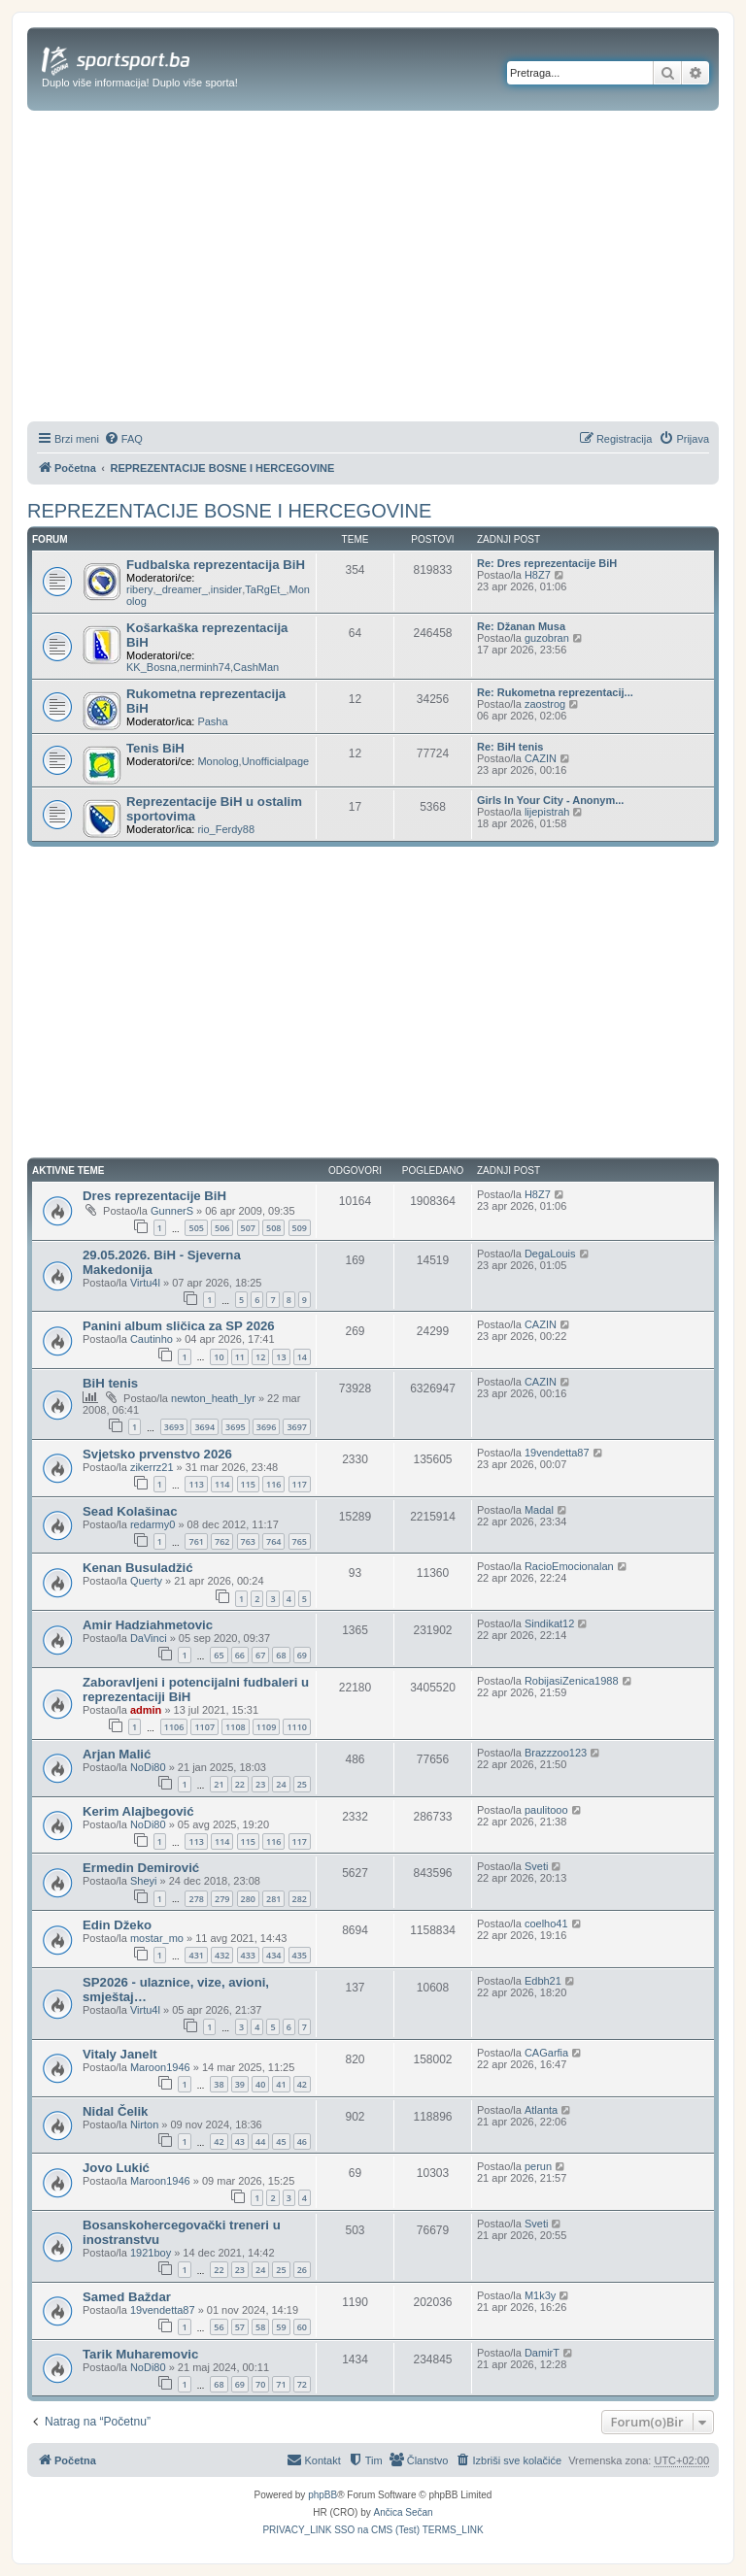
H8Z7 (538, 575)
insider (226, 589)
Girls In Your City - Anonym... (550, 800)
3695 (235, 1427)
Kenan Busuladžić (138, 1567)
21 (218, 1784)
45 (281, 2141)
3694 (204, 1427)
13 (281, 1357)
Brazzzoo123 (556, 1752)
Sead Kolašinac (130, 1511)
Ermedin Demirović (141, 1867)
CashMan (256, 667)
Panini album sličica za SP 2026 (179, 1326)
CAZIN (541, 758)
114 (222, 1484)
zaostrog (545, 704)
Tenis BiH (155, 748)
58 (260, 2327)
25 (302, 1784)
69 (302, 1655)
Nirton (144, 2124)
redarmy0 (152, 1524)
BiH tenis (110, 1383)
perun (538, 2166)
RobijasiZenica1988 (572, 1681)
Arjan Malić (117, 1754)
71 (281, 2384)
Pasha (212, 721)
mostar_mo (157, 1938)
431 (195, 1955)
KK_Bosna (151, 667)
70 (260, 2384)
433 (248, 1955)
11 (240, 1357)
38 (218, 2084)
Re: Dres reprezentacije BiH (547, 563)
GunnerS (172, 1211)
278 (195, 1898)
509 (299, 1227)
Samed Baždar (127, 2297)
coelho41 (546, 1923)
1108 (235, 1727)
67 (260, 1655)
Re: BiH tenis (510, 747)
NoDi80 (148, 1767)
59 (281, 2327)
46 (302, 2141)
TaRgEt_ (265, 589)
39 (240, 2084)
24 (281, 1784)
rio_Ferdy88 (225, 829)
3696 (266, 1427)
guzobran (547, 638)
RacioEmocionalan (569, 1566)
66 (240, 1655)
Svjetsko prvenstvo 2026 (157, 1454)
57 (240, 2327)
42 (302, 2084)
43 (240, 2141)
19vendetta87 (557, 1452)
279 (222, 1898)
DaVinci (148, 1638)
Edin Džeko (117, 1925)
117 (299, 1484)
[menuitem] (123, 439)
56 (218, 2327)
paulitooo (546, 1810)
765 (299, 1541)
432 (222, 1955)
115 (248, 1484)
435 (299, 1955)
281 (273, 1898)
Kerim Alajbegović (138, 1811)
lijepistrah (547, 812)
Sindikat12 (549, 1623)
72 (302, 2384)
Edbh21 (543, 1981)
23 (260, 1784)
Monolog (217, 761)
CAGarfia (546, 2052)
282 (299, 1898)
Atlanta (541, 2110)
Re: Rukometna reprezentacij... (555, 692)
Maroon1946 (160, 2067)
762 (222, 1541)
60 (302, 2327)
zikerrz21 (152, 1467)
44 (260, 2141)
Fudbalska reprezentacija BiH (215, 564)
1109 (266, 1727)
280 (248, 1898)
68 (281, 1655)
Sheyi (143, 1881)
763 (248, 1541)
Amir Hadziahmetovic (148, 1625)
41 (281, 2084)
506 (222, 1227)
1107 (204, 1727)
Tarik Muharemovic (140, 2354)
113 (195, 1484)
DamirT (542, 2353)
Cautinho (151, 1339)
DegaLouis (550, 1253)
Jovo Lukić (116, 2167)
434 (273, 1955)
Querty (146, 1581)
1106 (174, 1727)
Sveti (536, 1866)
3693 (174, 1427)
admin (145, 1710)
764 (273, 1541)
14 (302, 1357)
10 (218, 1357)
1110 (297, 1727)
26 (302, 2269)
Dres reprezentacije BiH (154, 1195)
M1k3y (540, 2295)
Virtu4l (145, 1282)
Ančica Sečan (403, 2512)
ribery (139, 589)
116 (273, 1484)
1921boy (150, 2252)
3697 (297, 1427)
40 (260, 2084)
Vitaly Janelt (120, 2054)
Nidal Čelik (115, 2111)
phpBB (322, 2495)
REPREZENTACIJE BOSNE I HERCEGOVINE (229, 510)
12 (260, 1357)
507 (248, 1227)
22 (240, 1784)
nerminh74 (205, 667)
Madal (539, 1510)
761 (195, 1541)
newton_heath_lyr (213, 1398)
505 (195, 1227)
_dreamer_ (182, 589)
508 (273, 1227)
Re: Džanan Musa (521, 626)
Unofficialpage (276, 761)
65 (218, 1655)
